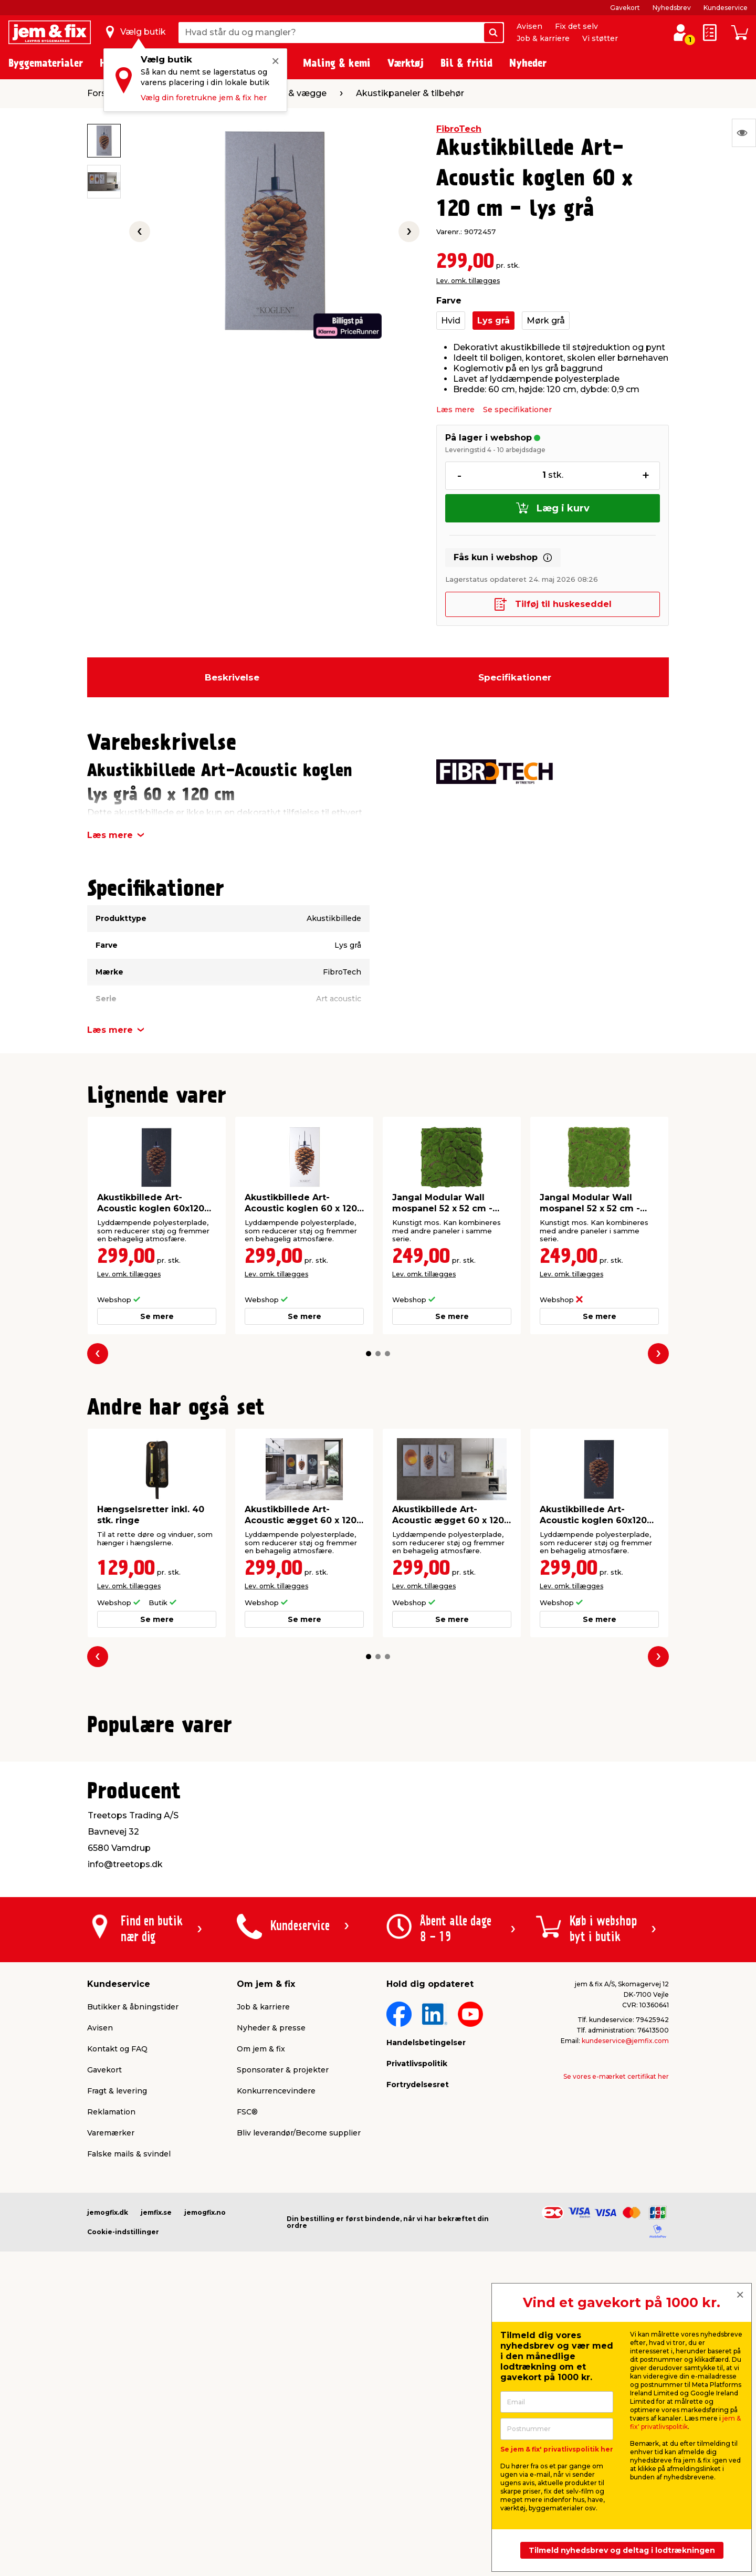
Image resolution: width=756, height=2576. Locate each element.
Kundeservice (726, 7)
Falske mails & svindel (129, 2419)
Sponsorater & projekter (283, 2335)
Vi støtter (600, 38)
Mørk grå (546, 321)
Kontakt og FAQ (117, 2314)
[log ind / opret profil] (680, 32)
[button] (368, 1353)
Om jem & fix (261, 2314)
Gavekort (625, 7)
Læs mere (455, 409)
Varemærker (110, 2398)
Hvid (450, 321)
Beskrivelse (232, 677)
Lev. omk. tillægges (468, 280)
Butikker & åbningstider (132, 2272)
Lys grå (493, 321)
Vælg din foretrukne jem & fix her (204, 97)
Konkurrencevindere (276, 2356)
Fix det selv (576, 26)
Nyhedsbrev (672, 7)
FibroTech (458, 129)
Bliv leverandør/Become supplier (299, 2398)
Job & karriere (543, 38)
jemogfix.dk (107, 2477)
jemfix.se (156, 2477)
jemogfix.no (205, 2477)
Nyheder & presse (271, 2293)
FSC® (247, 2377)
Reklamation (111, 2377)
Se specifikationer (517, 409)
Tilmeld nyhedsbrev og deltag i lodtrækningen (622, 2550)
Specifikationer (514, 677)
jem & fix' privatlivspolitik (685, 2422)
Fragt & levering (117, 2356)
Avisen (529, 26)
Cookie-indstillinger (123, 2497)
